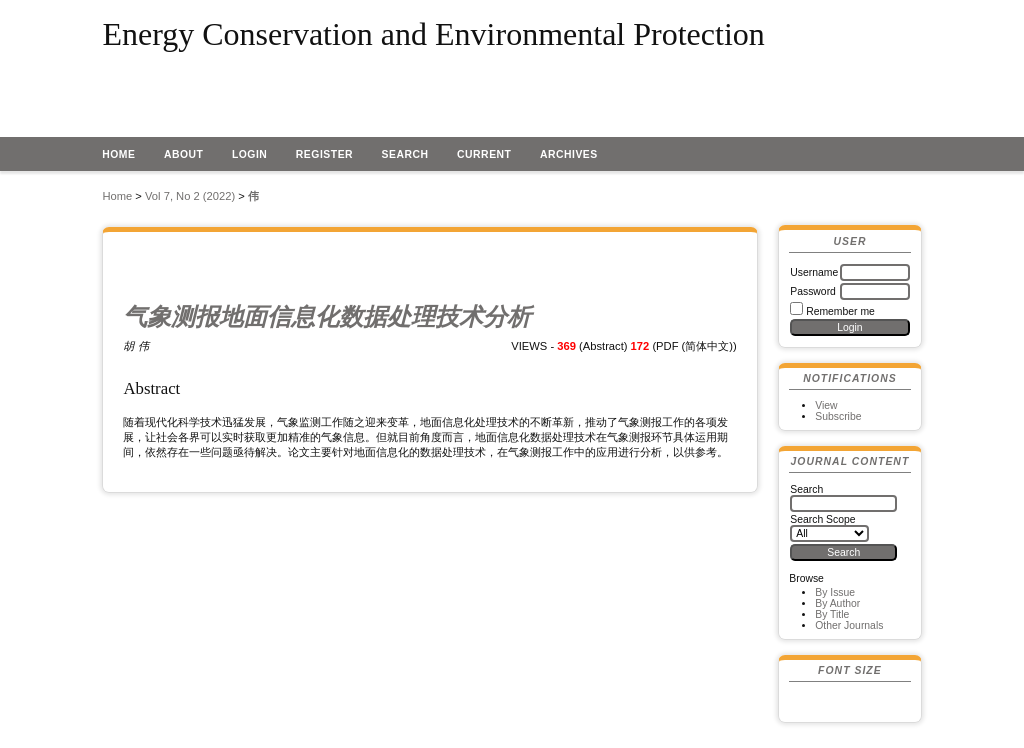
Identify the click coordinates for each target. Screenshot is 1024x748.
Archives (569, 154)
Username (814, 272)
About (184, 154)
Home (118, 154)
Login (250, 154)
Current (484, 154)
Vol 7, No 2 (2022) (190, 196)
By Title (832, 614)
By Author (837, 603)
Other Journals (849, 625)
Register (324, 154)
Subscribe (838, 416)
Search (405, 154)
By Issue (835, 592)
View (826, 405)
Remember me (840, 311)
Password (813, 291)
